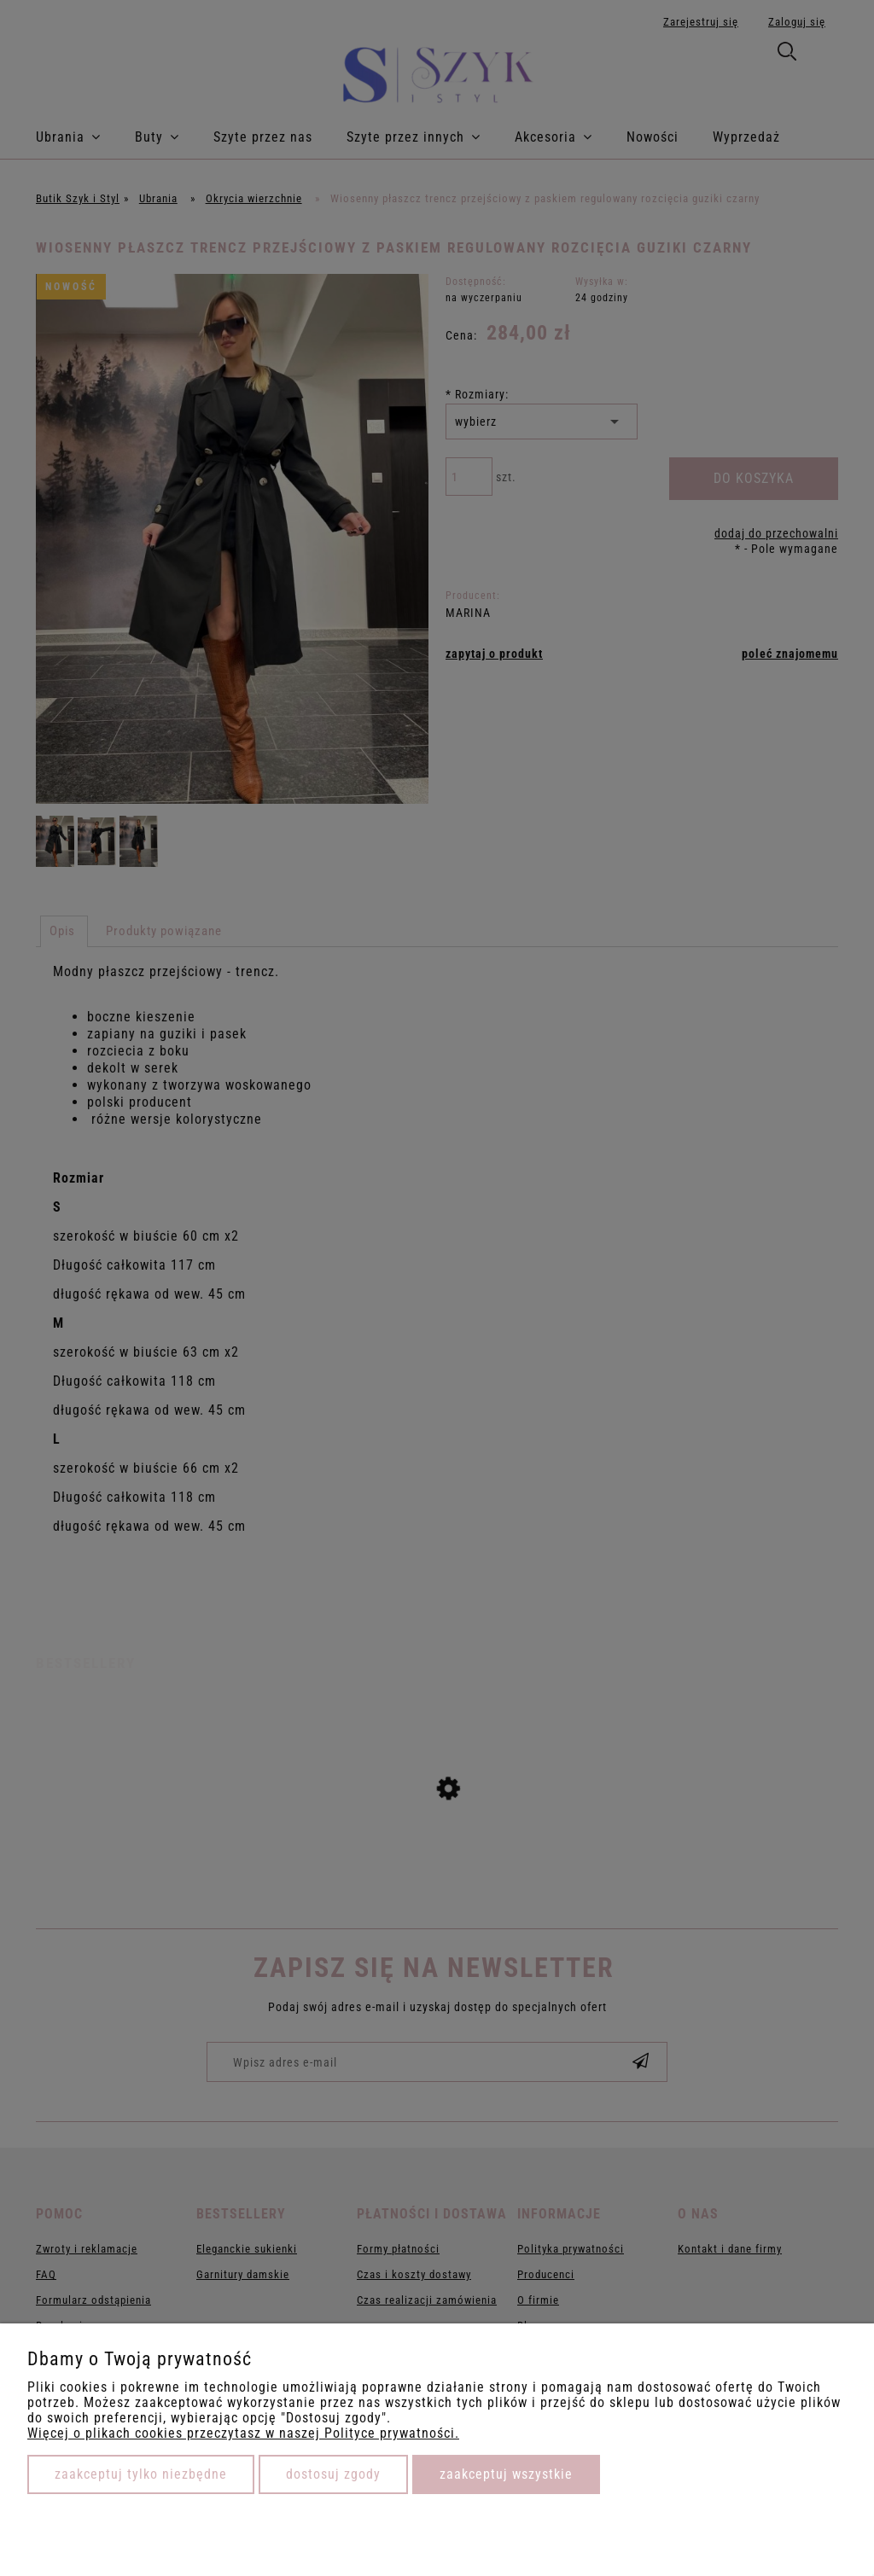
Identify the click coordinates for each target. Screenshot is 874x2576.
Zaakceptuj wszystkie (506, 2474)
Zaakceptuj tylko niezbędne (141, 2474)
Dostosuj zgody (333, 2474)
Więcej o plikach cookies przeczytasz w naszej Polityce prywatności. (243, 2433)
